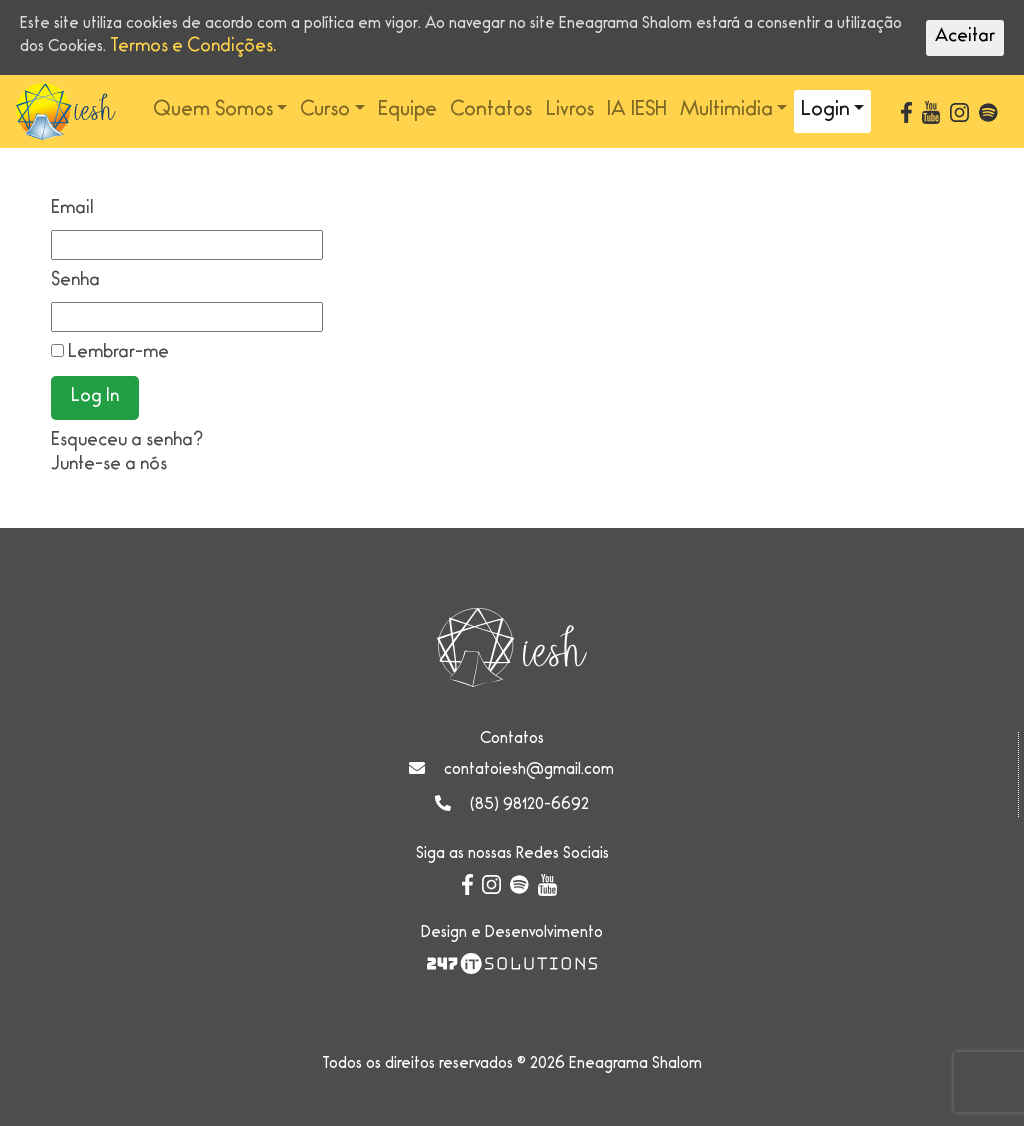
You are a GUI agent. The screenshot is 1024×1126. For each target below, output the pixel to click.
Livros (570, 111)
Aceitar (965, 38)
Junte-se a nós (109, 466)
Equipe (407, 111)
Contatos (491, 111)
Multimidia (726, 111)
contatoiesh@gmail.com (529, 771)
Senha (75, 282)
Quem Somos (213, 111)
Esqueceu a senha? (127, 442)
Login (825, 111)
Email (72, 210)
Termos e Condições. (193, 48)
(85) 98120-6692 (529, 806)
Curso (325, 111)
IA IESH (637, 111)
